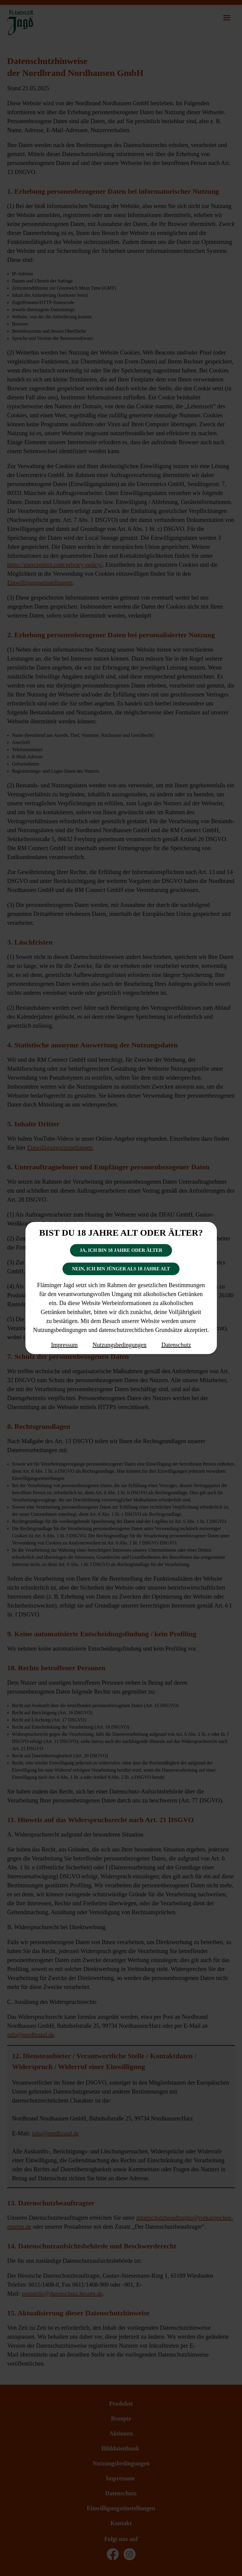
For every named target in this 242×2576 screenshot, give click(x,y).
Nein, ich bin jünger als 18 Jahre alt (121, 1268)
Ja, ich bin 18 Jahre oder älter (121, 1250)
